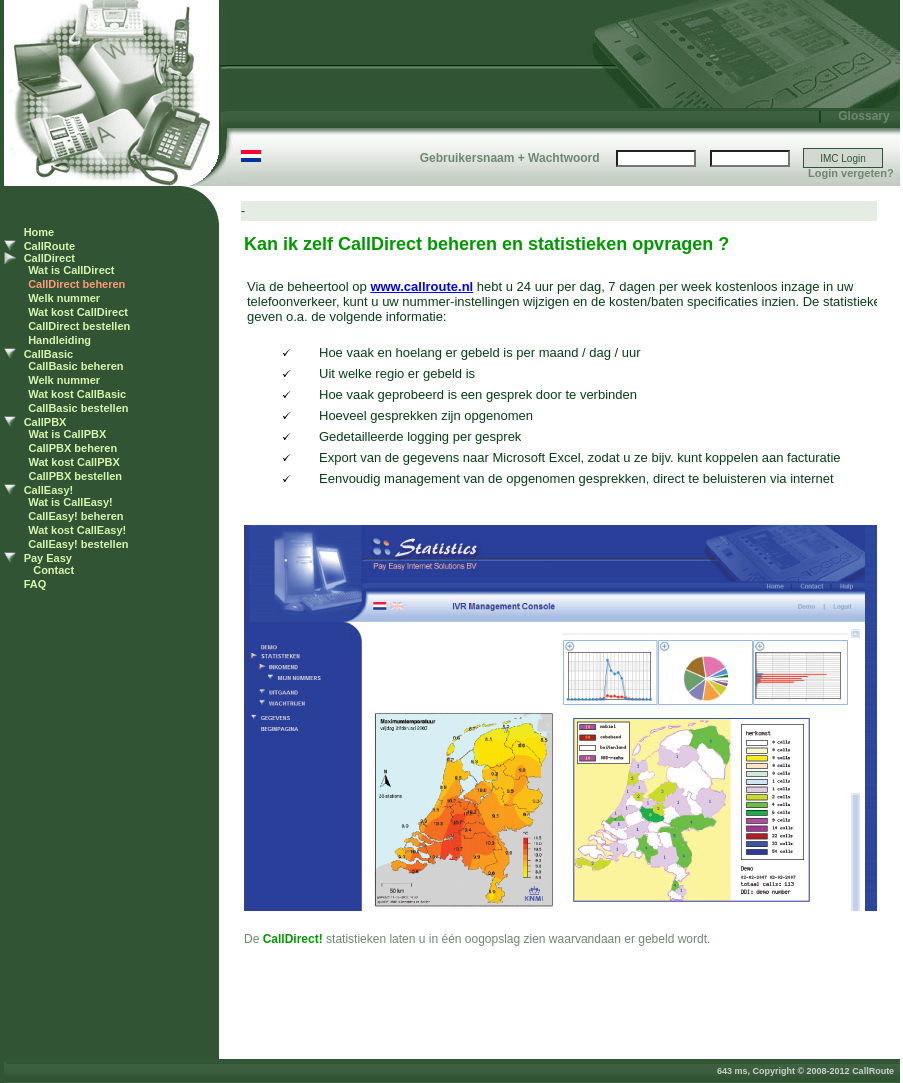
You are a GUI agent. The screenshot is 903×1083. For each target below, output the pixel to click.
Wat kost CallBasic (77, 394)
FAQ (35, 584)
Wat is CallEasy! (70, 502)
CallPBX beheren (73, 448)
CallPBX (45, 422)
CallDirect (49, 258)
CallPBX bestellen (76, 476)
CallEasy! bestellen (78, 544)
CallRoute (49, 246)
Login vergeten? (851, 173)
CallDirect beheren (76, 284)
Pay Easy (48, 558)
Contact (53, 570)
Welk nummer (64, 298)
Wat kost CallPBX (74, 462)
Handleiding (59, 340)
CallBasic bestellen (78, 408)
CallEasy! (49, 490)
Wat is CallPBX (68, 434)
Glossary (863, 116)
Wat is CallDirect (71, 270)
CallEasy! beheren (75, 516)
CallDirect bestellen (79, 326)
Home (39, 232)
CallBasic (49, 354)
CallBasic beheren (75, 366)
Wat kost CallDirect (78, 312)
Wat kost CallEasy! (77, 530)
